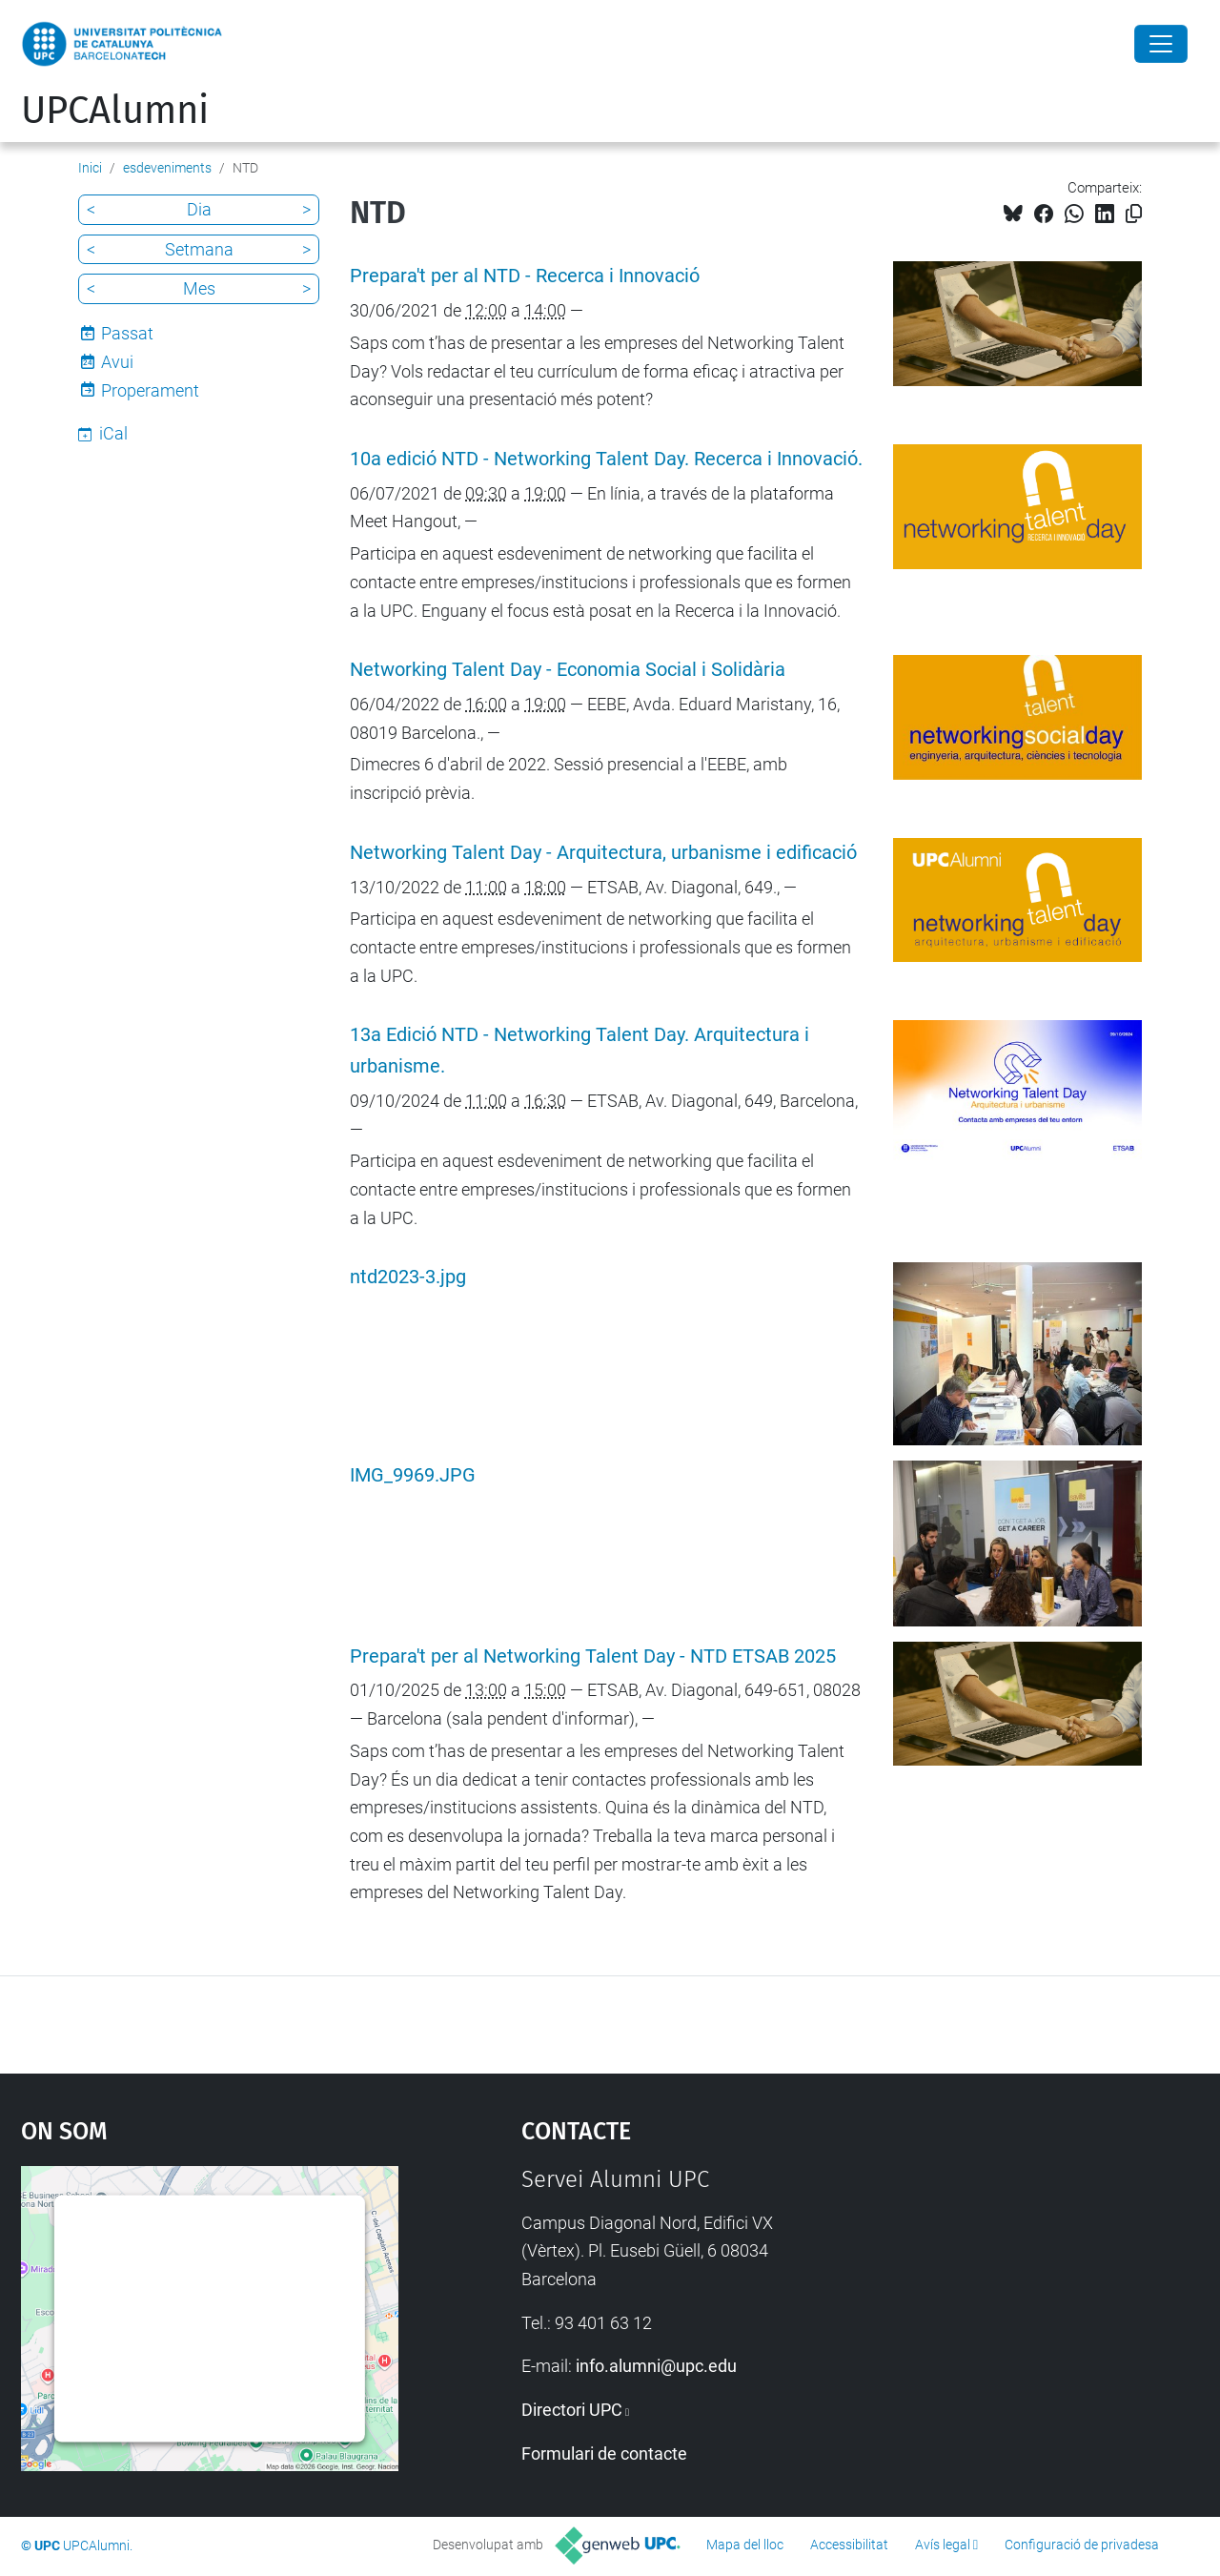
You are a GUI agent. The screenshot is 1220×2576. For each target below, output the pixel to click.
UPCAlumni (115, 110)
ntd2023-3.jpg (408, 1277)
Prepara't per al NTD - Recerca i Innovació (525, 276)
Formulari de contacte (604, 2453)
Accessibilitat (849, 2544)
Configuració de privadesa (1082, 2544)
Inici (90, 167)
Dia (199, 209)
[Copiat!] (1134, 214)
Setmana (199, 249)
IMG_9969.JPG (413, 1475)
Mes (199, 288)
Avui (117, 362)
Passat (127, 333)
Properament (150, 390)
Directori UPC (571, 2410)
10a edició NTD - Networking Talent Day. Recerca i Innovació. (606, 459)
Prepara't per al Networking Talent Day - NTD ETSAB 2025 (593, 1656)
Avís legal (942, 2544)
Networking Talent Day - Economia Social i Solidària (567, 670)
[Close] (1161, 44)
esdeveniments (167, 167)
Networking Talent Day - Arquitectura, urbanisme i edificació (603, 853)
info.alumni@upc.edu (656, 2366)
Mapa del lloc (744, 2544)
